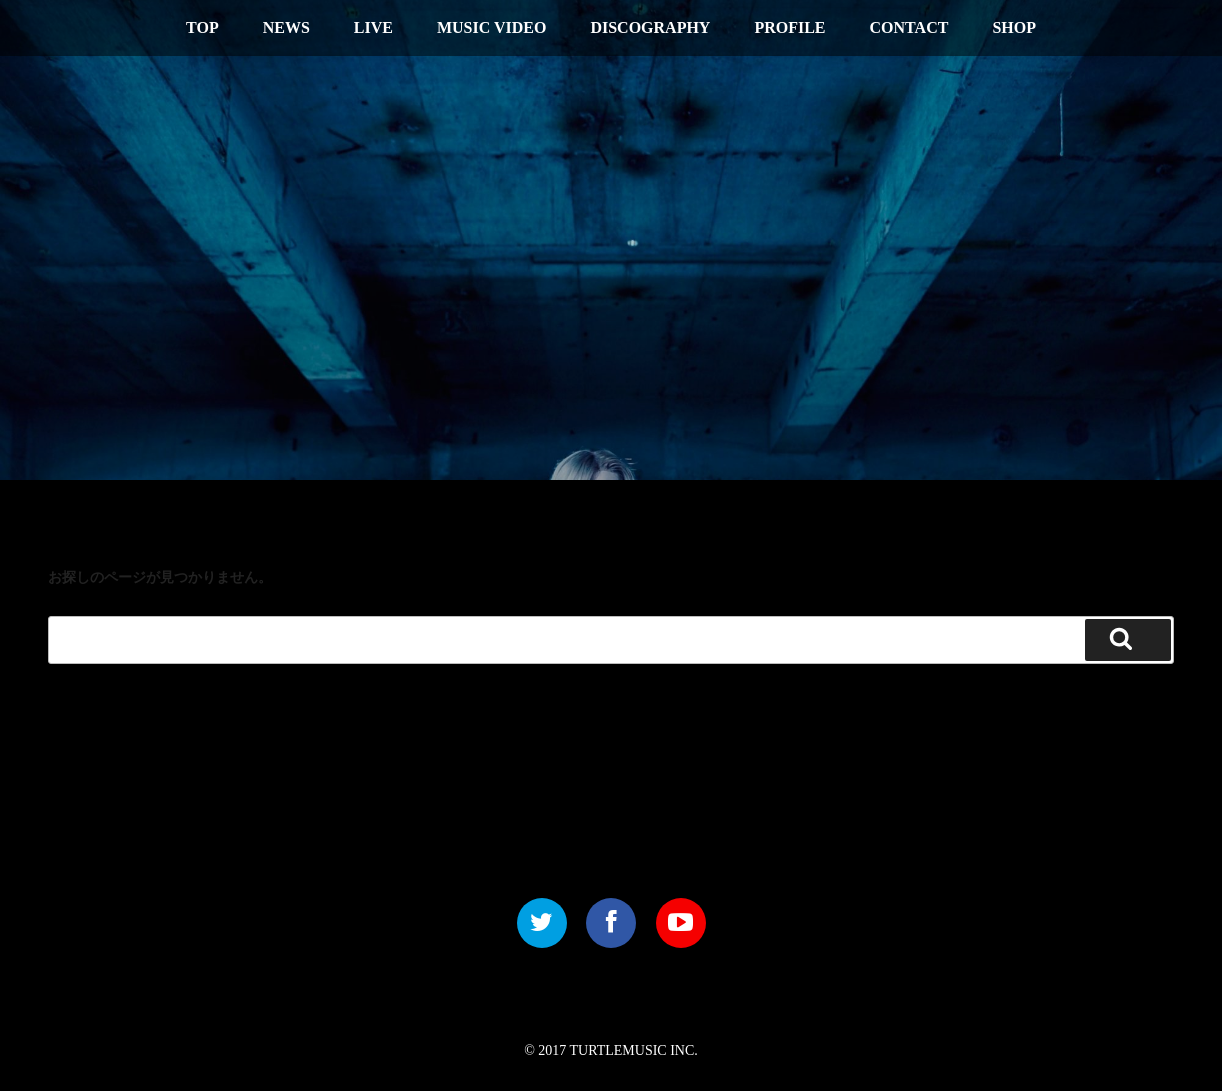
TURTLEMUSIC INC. (634, 1050)
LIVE (373, 27)
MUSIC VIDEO (492, 27)
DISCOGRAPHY (650, 27)
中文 (1095, 25)
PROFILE (789, 27)
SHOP (1014, 27)
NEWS (286, 27)
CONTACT (909, 27)
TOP (202, 27)
